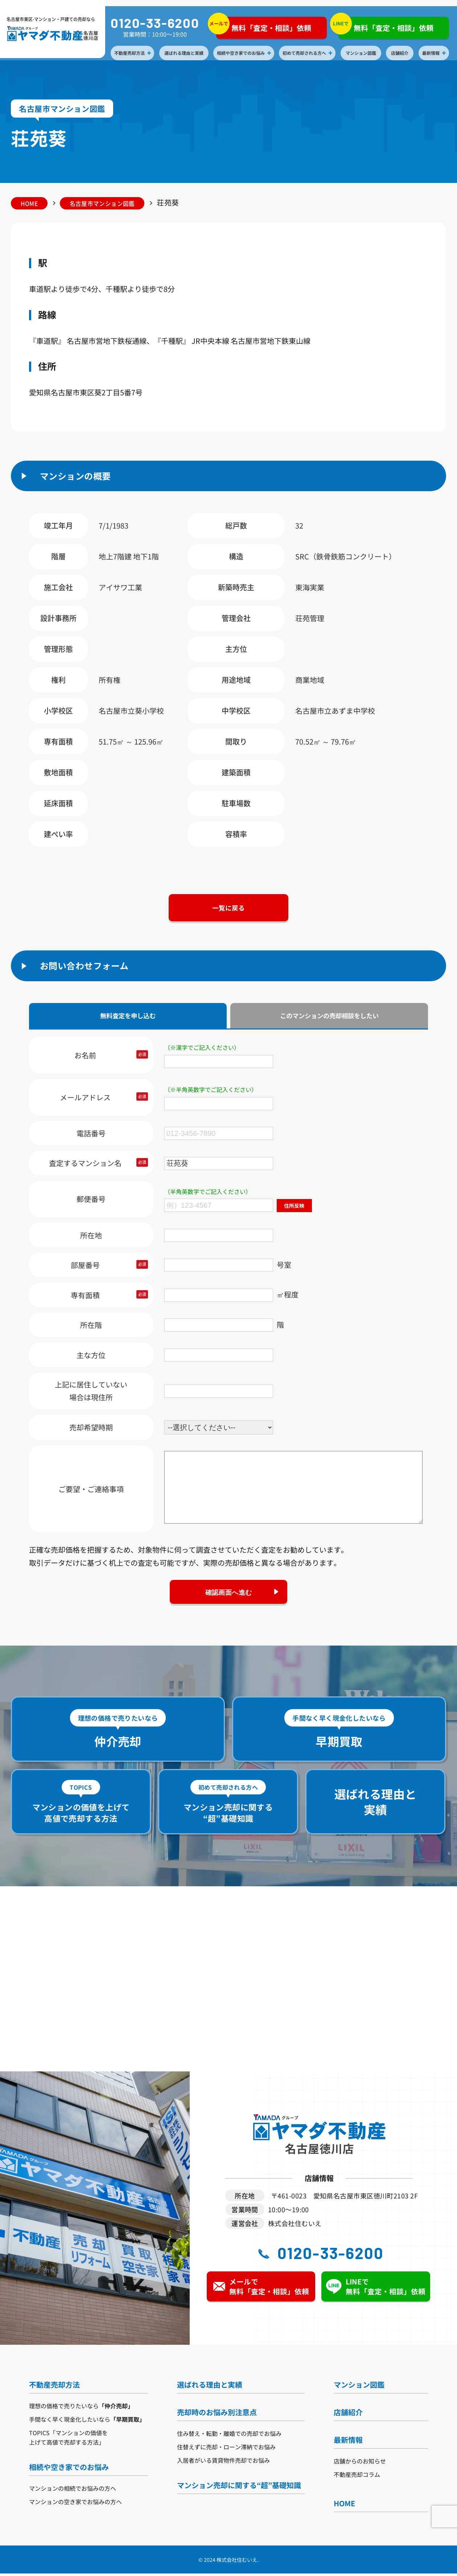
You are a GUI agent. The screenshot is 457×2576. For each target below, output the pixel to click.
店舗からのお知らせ (360, 2463)
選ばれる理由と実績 (184, 53)
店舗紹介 (400, 53)
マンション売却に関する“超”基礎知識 (239, 2487)
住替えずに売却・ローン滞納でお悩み (226, 2449)
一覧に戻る (228, 908)
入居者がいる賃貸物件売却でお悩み (223, 2462)
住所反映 (295, 1207)
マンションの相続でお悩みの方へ (72, 2490)
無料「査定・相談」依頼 (264, 25)
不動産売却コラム (357, 2477)
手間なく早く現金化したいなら (87, 2421)
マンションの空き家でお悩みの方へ (75, 2504)
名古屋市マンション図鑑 (106, 203)
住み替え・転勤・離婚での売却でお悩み (229, 2436)
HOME (31, 203)
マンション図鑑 (361, 53)
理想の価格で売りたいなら (81, 2408)
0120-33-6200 (155, 23)
